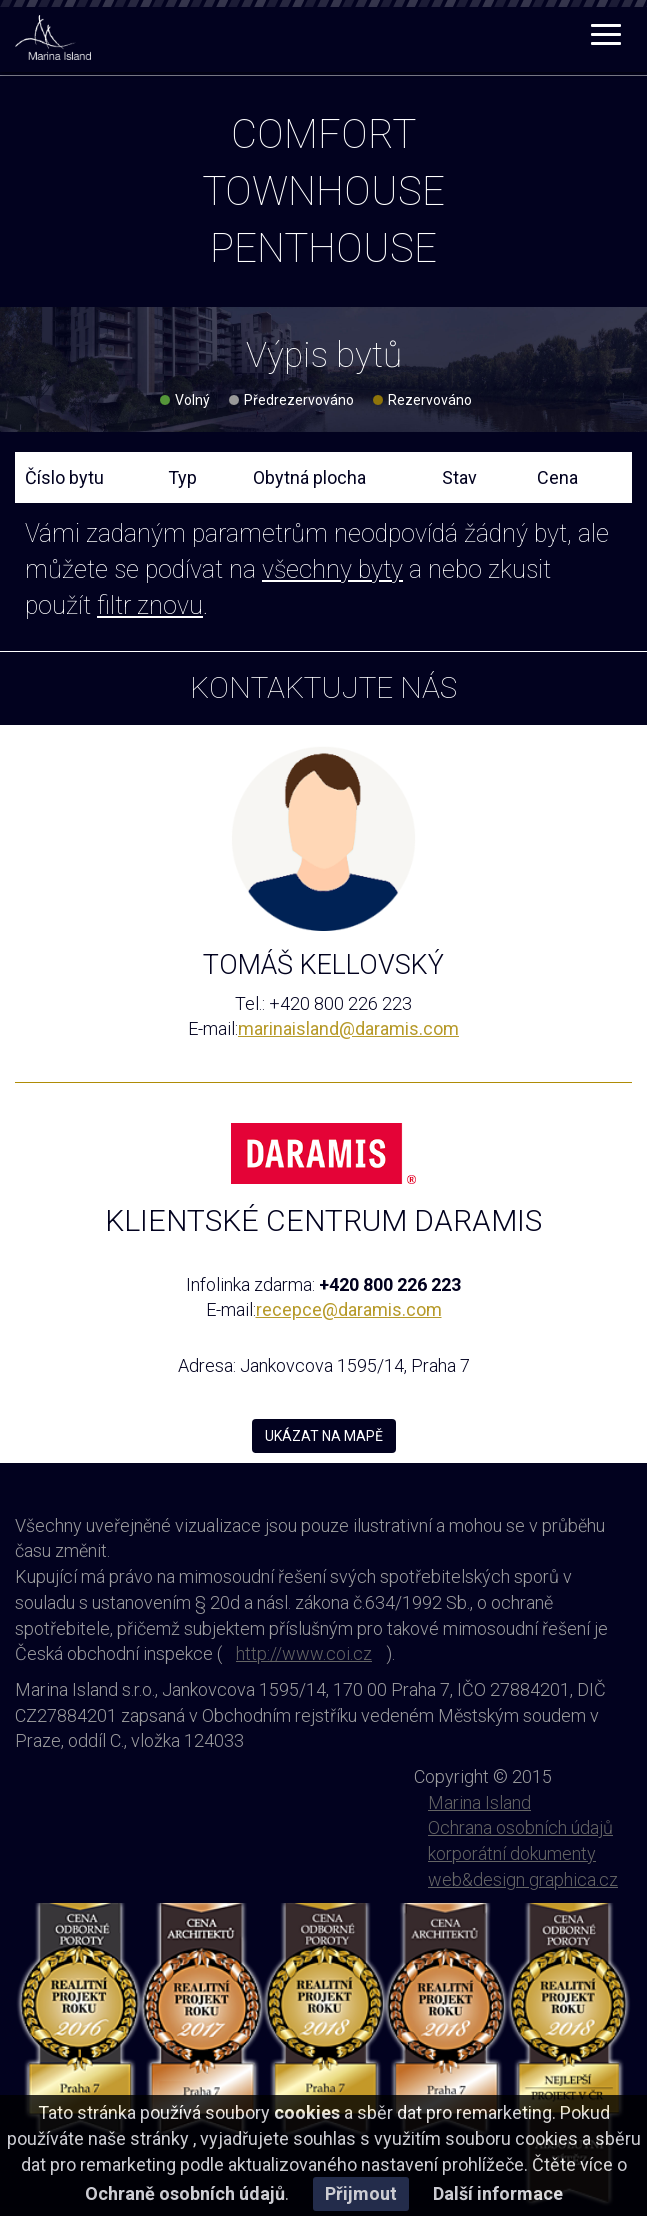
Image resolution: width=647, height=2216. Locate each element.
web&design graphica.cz (523, 1879)
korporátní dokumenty (512, 1853)
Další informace (498, 2193)
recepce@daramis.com (349, 1309)
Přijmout (361, 2193)
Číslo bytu (64, 477)
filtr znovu (150, 605)
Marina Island (479, 1802)
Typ (182, 477)
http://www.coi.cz (304, 1653)
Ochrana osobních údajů (520, 1827)
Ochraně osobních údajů (185, 2193)
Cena (557, 477)
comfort (323, 134)
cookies (307, 2112)
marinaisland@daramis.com (348, 1028)
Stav (459, 477)
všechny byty (332, 569)
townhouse (323, 191)
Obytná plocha (309, 477)
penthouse (323, 248)
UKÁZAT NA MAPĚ (324, 1436)
